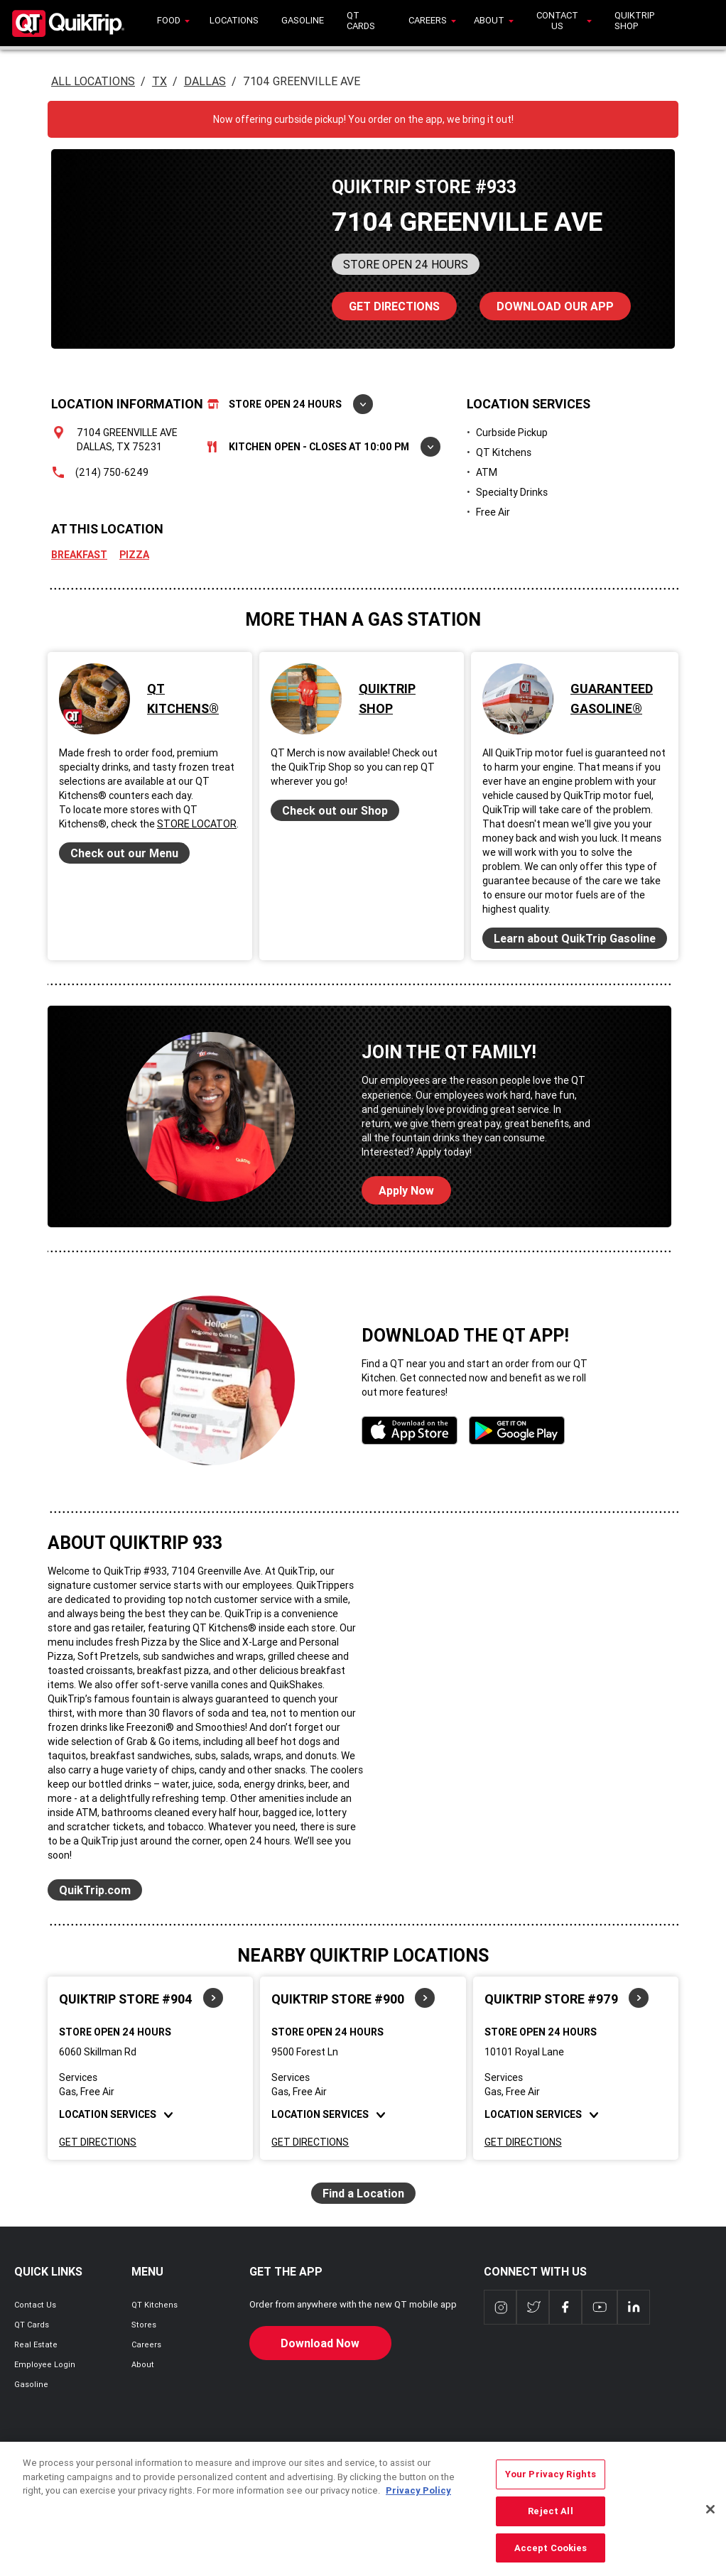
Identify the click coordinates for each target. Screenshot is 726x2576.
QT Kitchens (154, 2305)
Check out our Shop (335, 810)
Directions (386, 302)
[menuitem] (172, 23)
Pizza (134, 554)
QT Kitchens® (183, 698)
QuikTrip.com (95, 1890)
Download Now (320, 2343)
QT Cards (31, 2325)
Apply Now (406, 1190)
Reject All (550, 2532)
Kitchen (323, 447)
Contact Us (35, 2305)
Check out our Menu (124, 853)
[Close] (710, 2530)
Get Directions (97, 2142)
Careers (146, 2344)
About (142, 2364)
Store (290, 404)
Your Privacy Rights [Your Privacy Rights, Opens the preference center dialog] (550, 2495)
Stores (143, 2325)
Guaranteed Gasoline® (611, 698)
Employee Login (44, 2364)
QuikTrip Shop (387, 698)
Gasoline (31, 2384)
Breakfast (79, 554)
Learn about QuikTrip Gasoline (575, 938)
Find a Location (363, 2193)
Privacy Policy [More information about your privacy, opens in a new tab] (418, 2512)
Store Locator (197, 823)
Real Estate (36, 2344)
